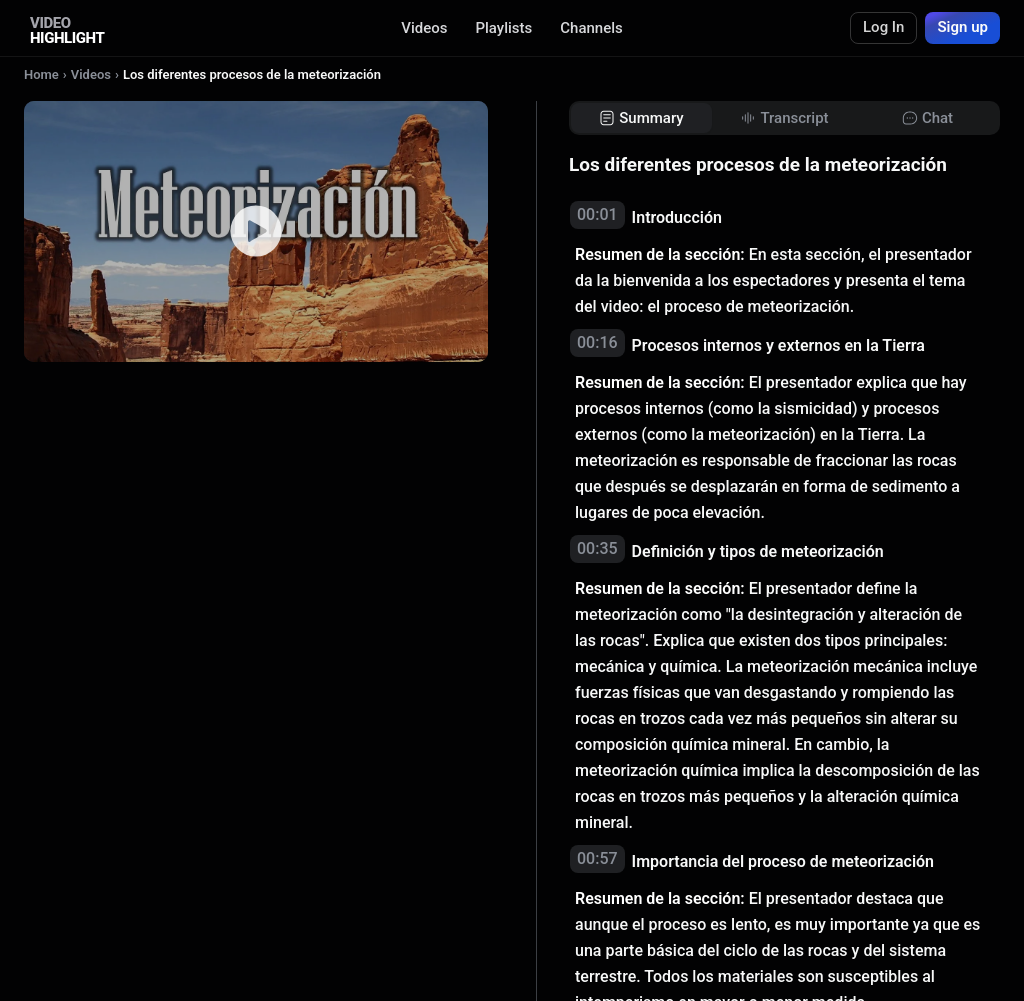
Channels (591, 28)
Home (41, 74)
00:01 (597, 214)
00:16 (597, 342)
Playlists (503, 28)
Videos (424, 28)
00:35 (597, 548)
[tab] (641, 118)
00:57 (597, 858)
